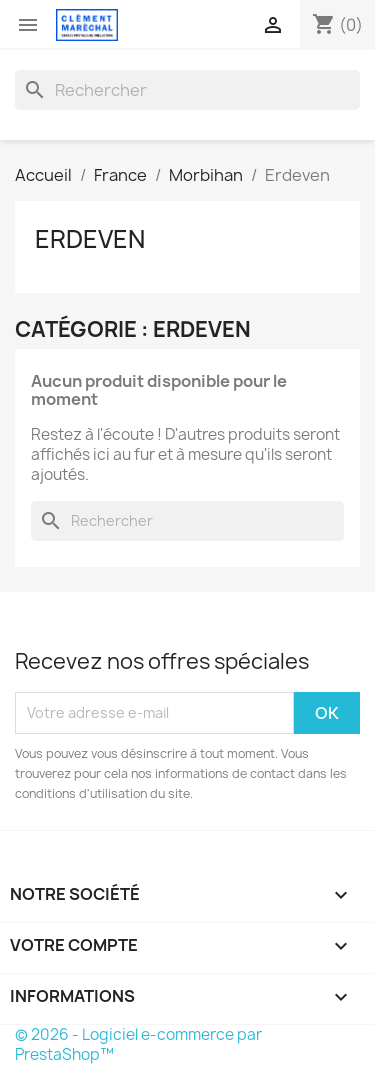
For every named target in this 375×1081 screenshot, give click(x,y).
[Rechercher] (187, 90)
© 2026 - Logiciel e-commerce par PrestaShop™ (138, 1044)
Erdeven (90, 239)
